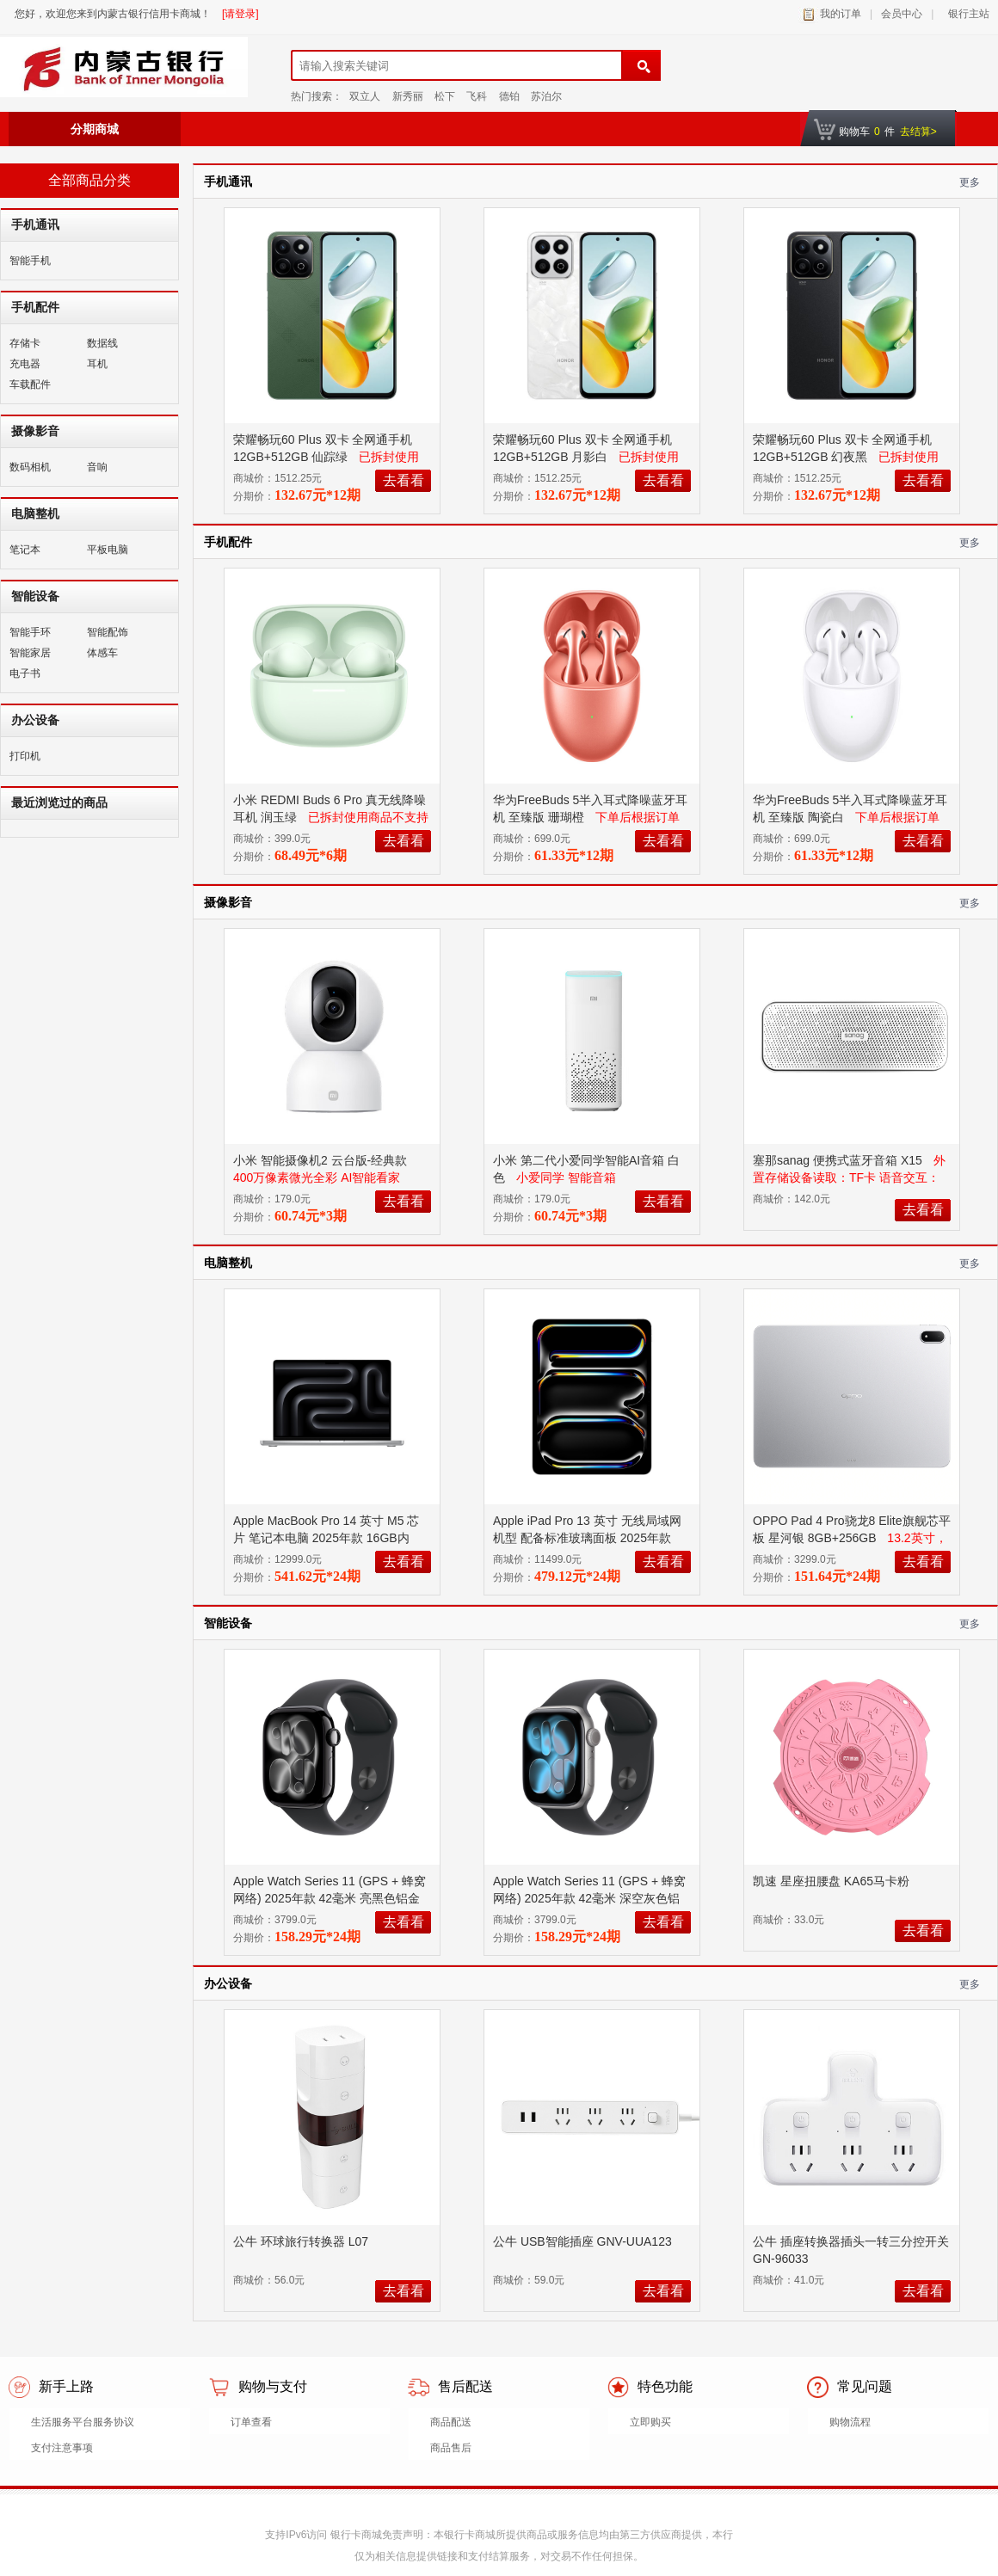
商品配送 (450, 2422)
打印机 (24, 756)
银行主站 (965, 14)
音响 (97, 467)
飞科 (476, 96)
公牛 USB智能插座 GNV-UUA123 (584, 2241)
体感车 (102, 653)
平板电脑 (107, 550)
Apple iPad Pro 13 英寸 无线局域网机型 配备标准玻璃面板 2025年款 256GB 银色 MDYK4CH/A (587, 1538)
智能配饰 (107, 632)
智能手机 (30, 261)
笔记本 (24, 550)
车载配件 (30, 384)
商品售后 (450, 2448)
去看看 (403, 480)
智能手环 (30, 632)
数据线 (102, 343)
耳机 (97, 364)
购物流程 (850, 2422)
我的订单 (840, 14)
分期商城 (95, 129)
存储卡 (24, 343)
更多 (969, 182)
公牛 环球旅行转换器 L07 (302, 2241)
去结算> (918, 132)
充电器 (24, 364)
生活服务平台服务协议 (82, 2422)
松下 (444, 96)
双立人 (364, 96)
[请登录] (240, 14)
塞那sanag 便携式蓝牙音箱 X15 (839, 1160)
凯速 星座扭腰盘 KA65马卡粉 (833, 1881)
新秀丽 (407, 96)
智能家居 (30, 653)
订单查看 (251, 2422)
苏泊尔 (546, 96)
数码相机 (30, 467)
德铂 (509, 96)
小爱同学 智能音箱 (566, 1177)
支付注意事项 (62, 2448)
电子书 (24, 673)
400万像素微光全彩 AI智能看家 (316, 1177)
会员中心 (901, 14)
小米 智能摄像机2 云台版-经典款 (321, 1160)
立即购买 (650, 2422)
